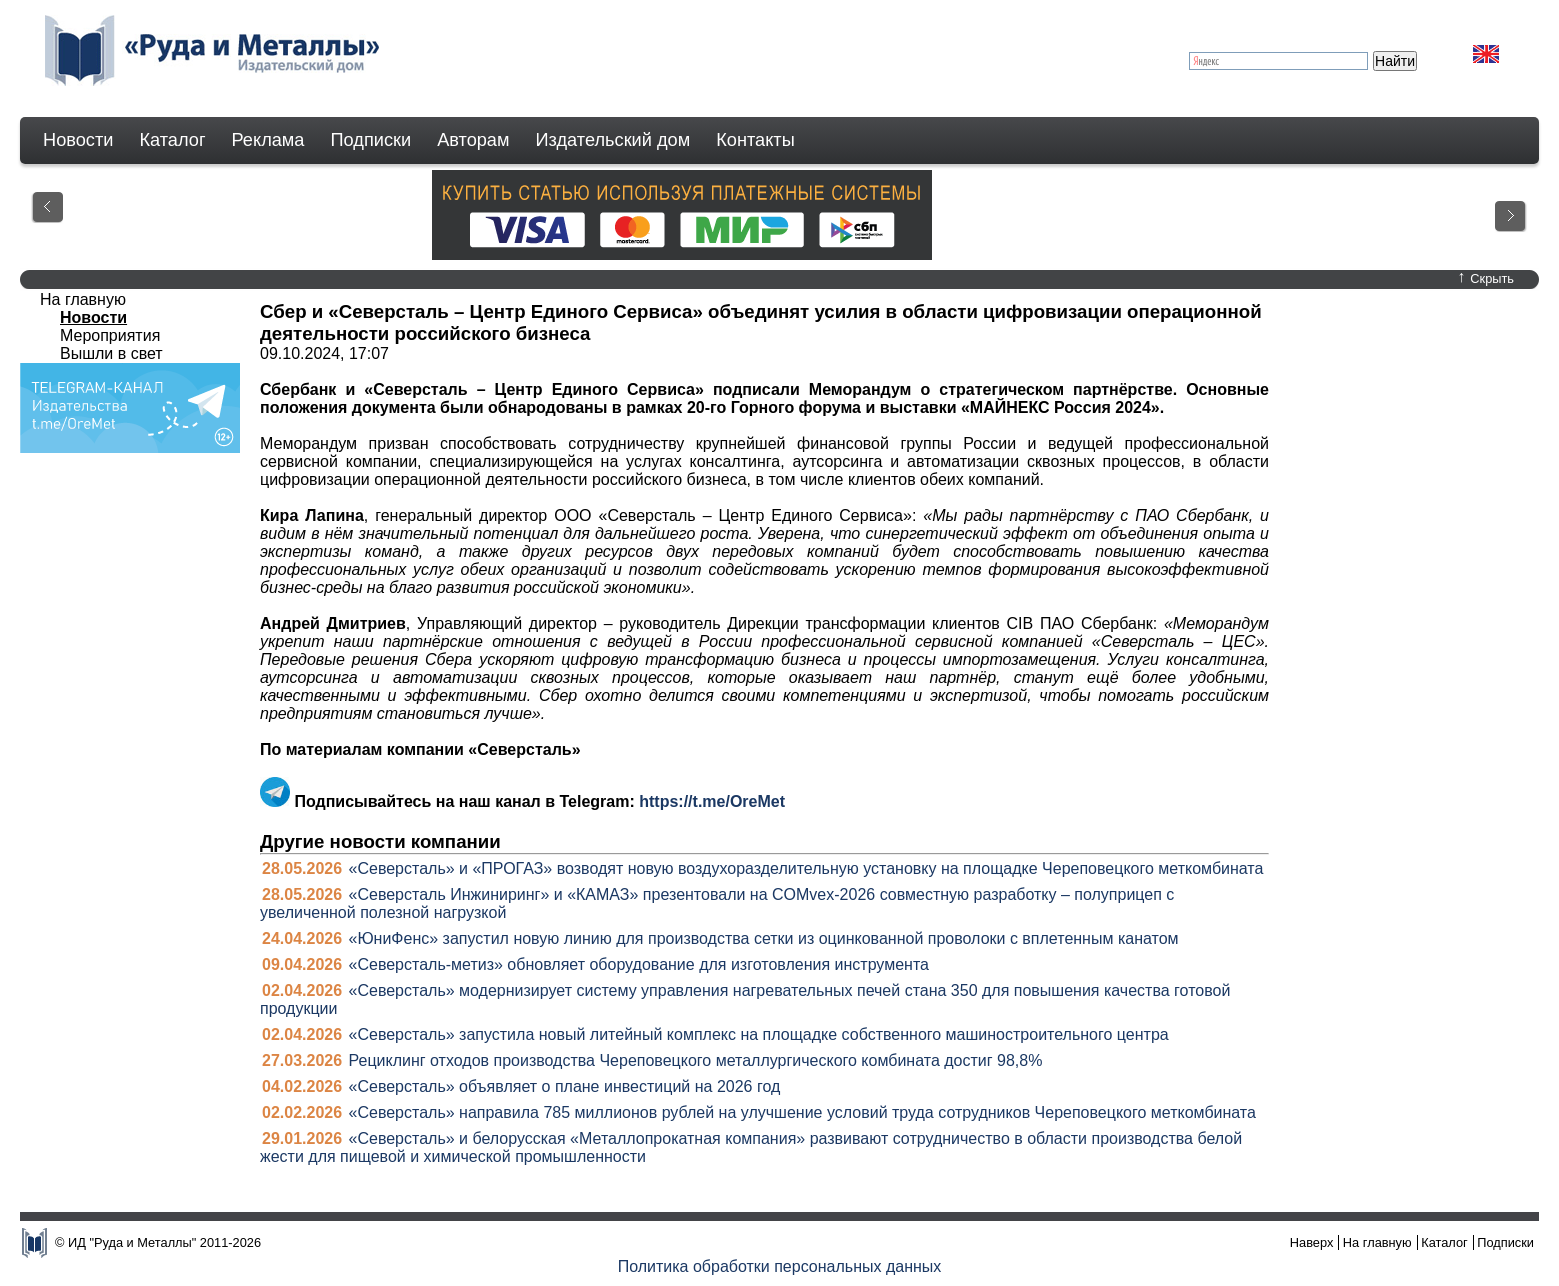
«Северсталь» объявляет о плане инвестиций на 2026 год (565, 1086)
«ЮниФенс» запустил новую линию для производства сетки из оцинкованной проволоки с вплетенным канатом (764, 938)
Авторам (473, 140)
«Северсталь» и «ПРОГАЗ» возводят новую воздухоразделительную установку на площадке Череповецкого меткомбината (806, 868)
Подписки (371, 140)
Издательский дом (613, 140)
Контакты (755, 140)
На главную (83, 299)
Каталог (172, 140)
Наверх (1312, 1242)
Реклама (268, 140)
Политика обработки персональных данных (780, 1266)
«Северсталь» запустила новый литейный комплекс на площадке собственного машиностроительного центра (759, 1034)
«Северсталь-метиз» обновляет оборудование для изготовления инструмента (639, 964)
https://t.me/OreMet (712, 801)
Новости (78, 140)
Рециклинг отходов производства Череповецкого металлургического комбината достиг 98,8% (696, 1060)
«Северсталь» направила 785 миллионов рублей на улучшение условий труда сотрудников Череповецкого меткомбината (802, 1112)
